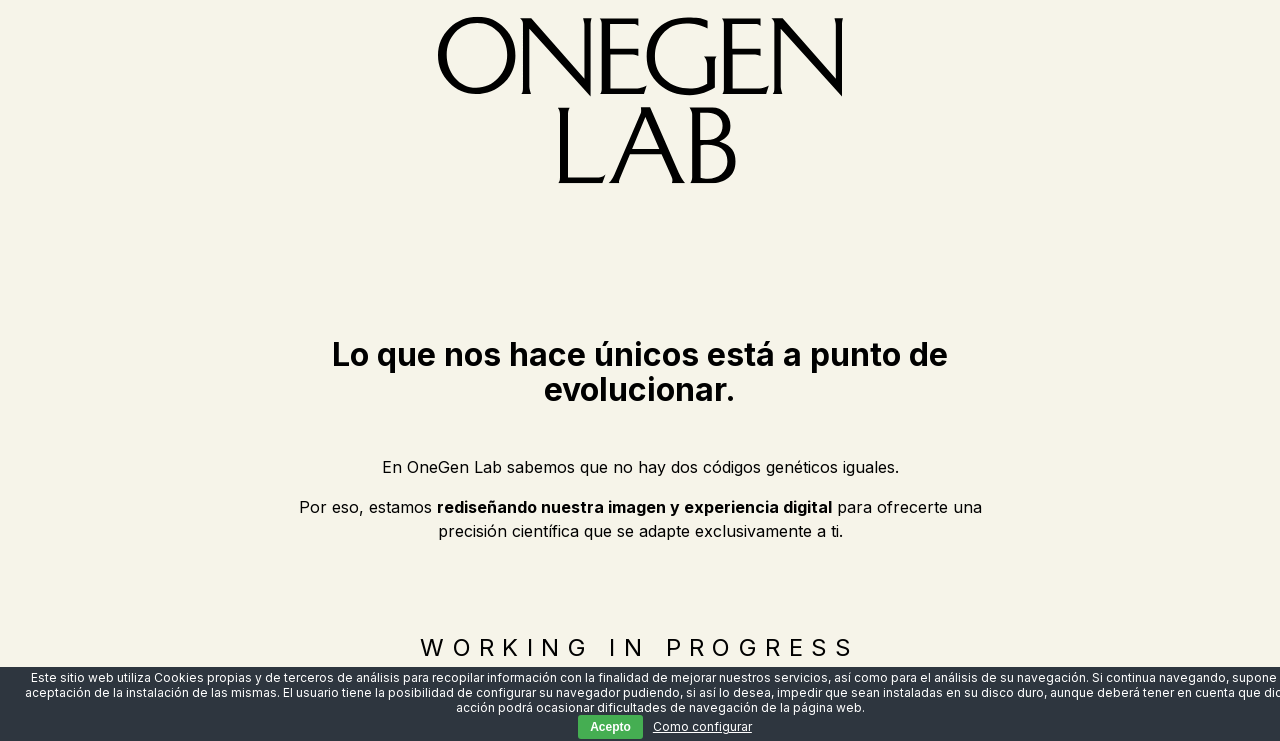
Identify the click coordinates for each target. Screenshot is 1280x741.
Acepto (610, 727)
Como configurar (702, 726)
